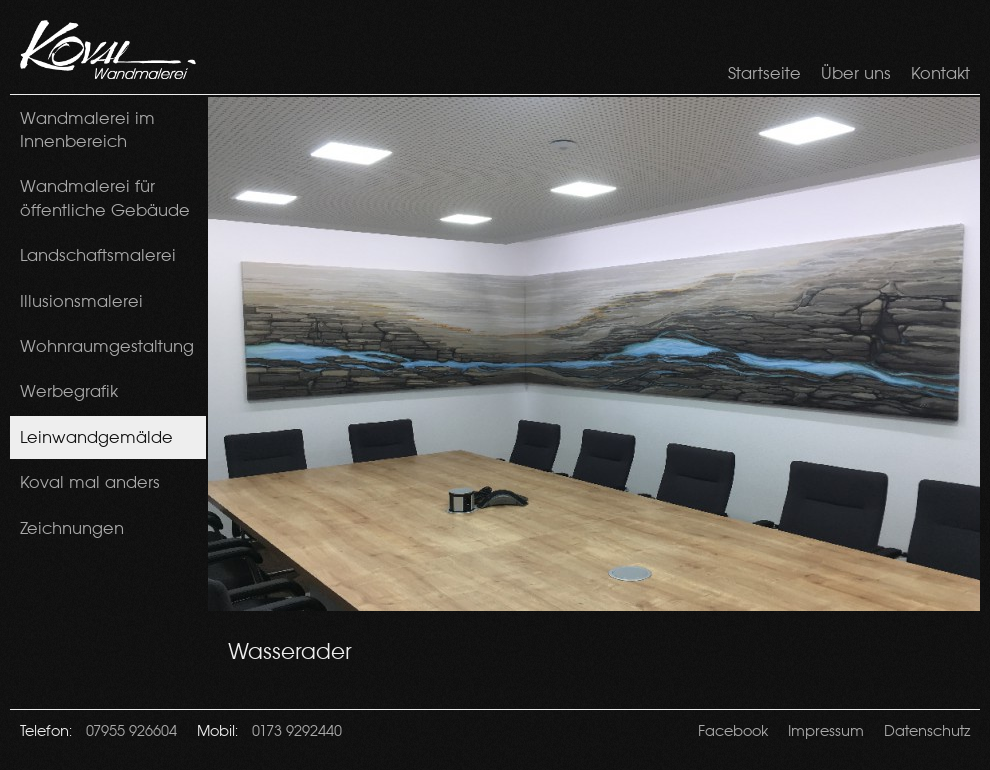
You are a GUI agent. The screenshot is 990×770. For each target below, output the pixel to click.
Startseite (764, 73)
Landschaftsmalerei (98, 255)
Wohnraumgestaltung (107, 346)
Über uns (856, 73)
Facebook (733, 730)
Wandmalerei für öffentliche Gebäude (105, 197)
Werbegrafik (69, 391)
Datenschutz (927, 730)
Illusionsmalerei (81, 301)
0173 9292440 (297, 730)
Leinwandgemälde (96, 437)
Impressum (826, 730)
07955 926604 (131, 730)
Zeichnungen (72, 528)
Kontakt (940, 73)
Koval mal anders (90, 482)
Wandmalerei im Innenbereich (87, 129)
